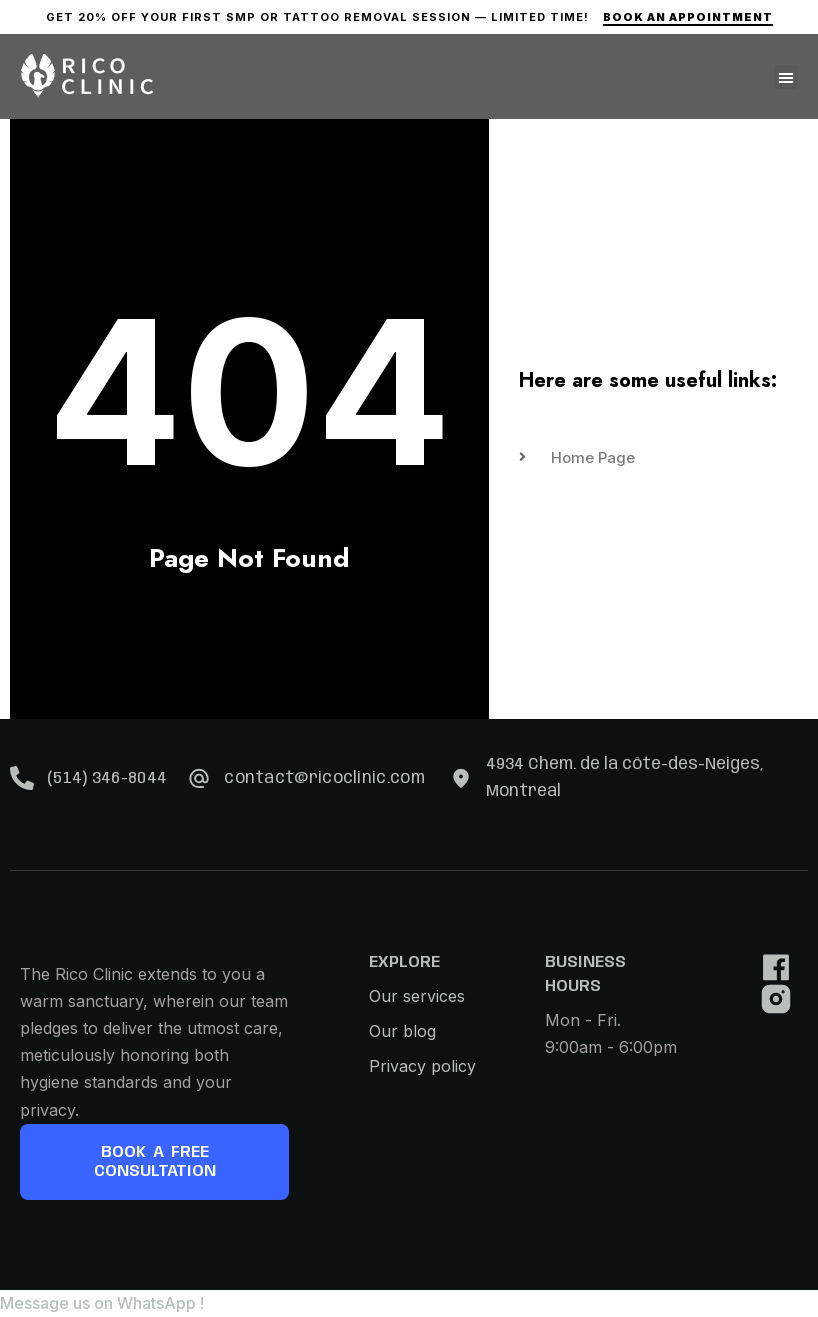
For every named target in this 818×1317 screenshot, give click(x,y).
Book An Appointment (688, 17)
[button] (786, 77)
